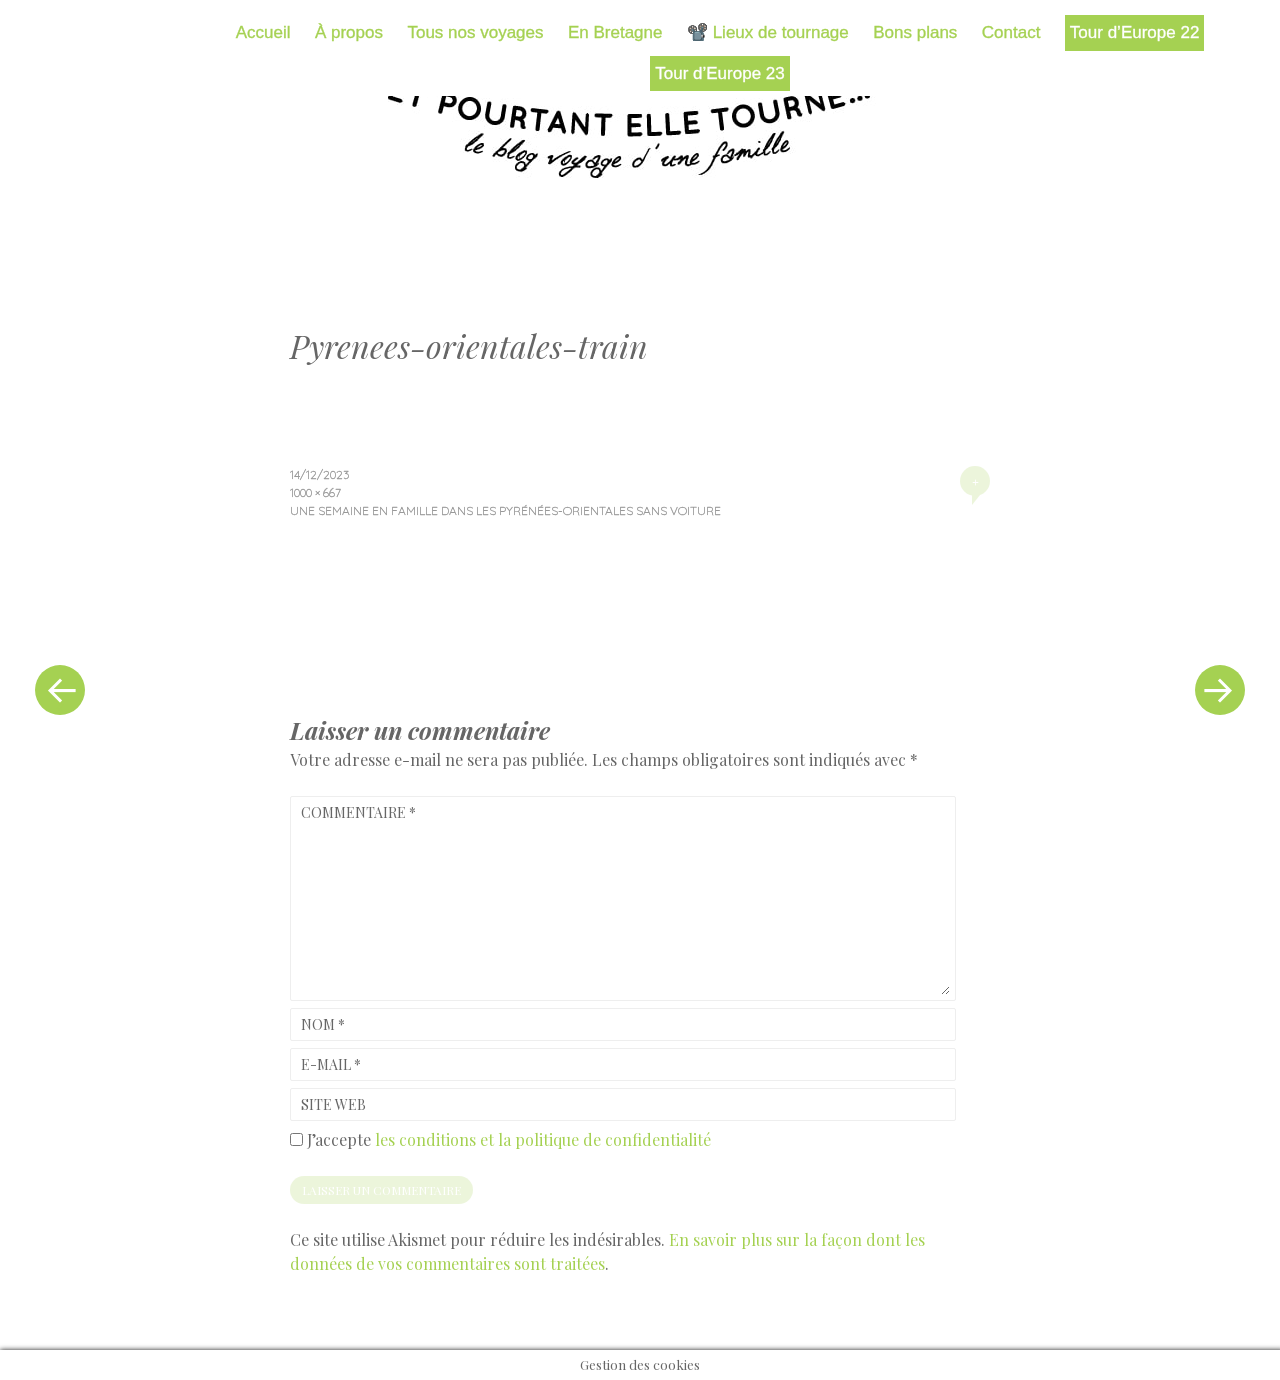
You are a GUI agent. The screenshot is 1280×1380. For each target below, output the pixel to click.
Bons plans (915, 32)
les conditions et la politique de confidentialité (543, 1139)
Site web (333, 1104)
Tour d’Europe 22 (1134, 32)
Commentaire (358, 812)
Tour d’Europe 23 (719, 73)
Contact (1011, 32)
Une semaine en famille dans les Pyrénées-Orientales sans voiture (505, 510)
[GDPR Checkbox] (296, 1139)
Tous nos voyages (475, 32)
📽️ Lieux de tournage (768, 32)
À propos (349, 32)
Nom (323, 1024)
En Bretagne (615, 32)
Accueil (263, 32)
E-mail (331, 1064)
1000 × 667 (315, 492)
